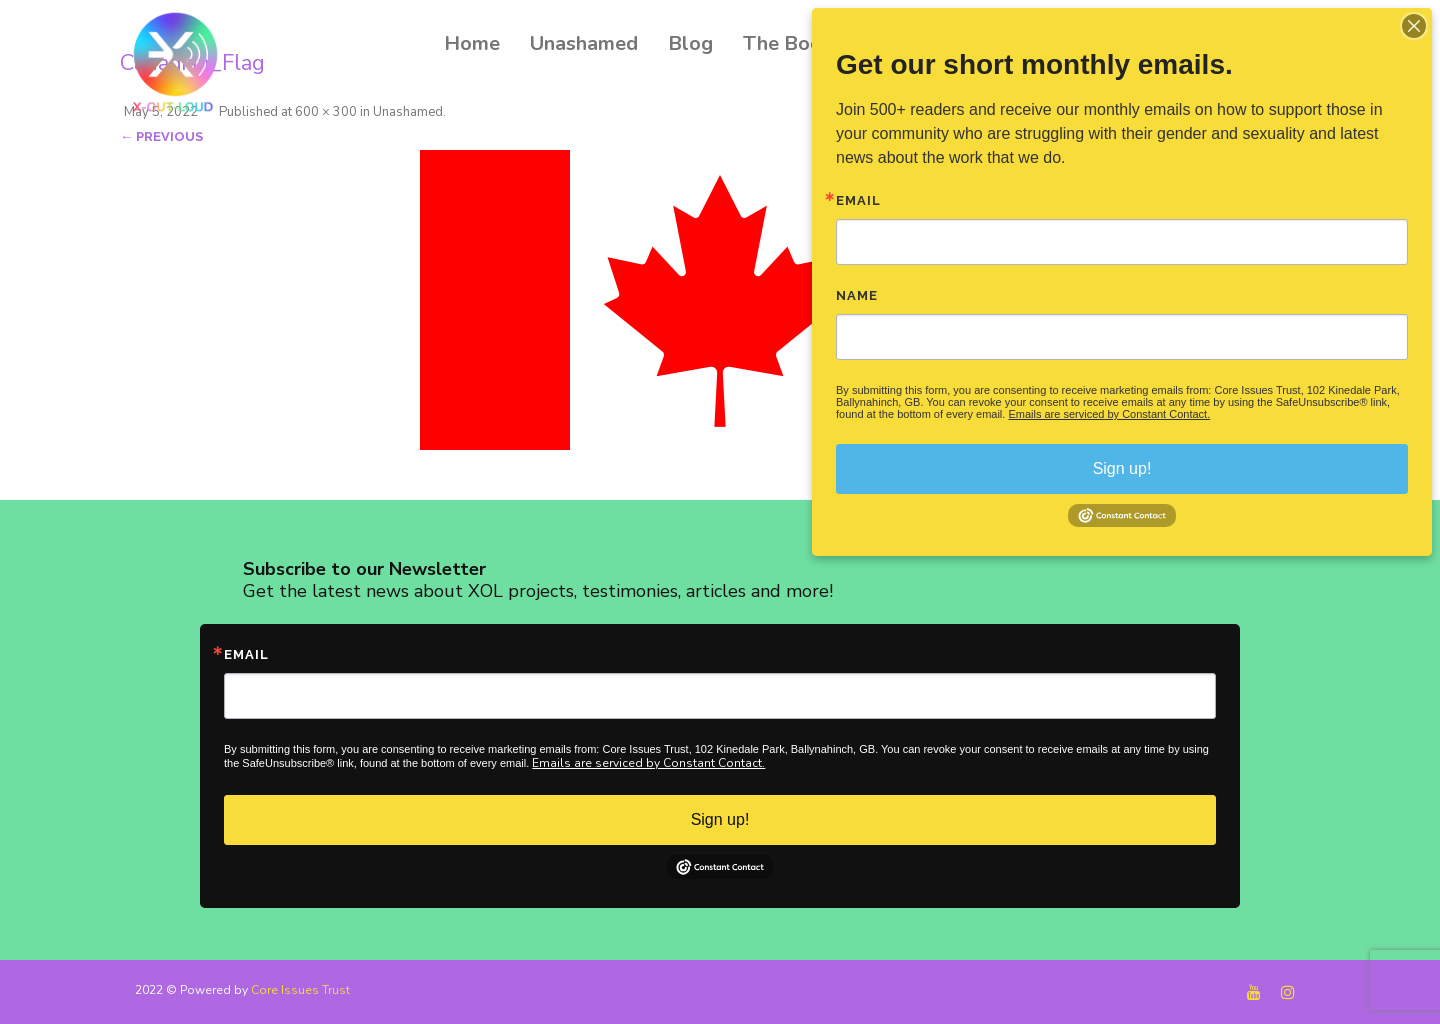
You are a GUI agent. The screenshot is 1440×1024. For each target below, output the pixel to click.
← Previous (161, 136)
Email (246, 654)
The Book (787, 43)
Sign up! (720, 819)
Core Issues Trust (300, 990)
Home (472, 43)
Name (857, 295)
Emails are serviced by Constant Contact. (648, 763)
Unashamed (584, 43)
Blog (690, 43)
